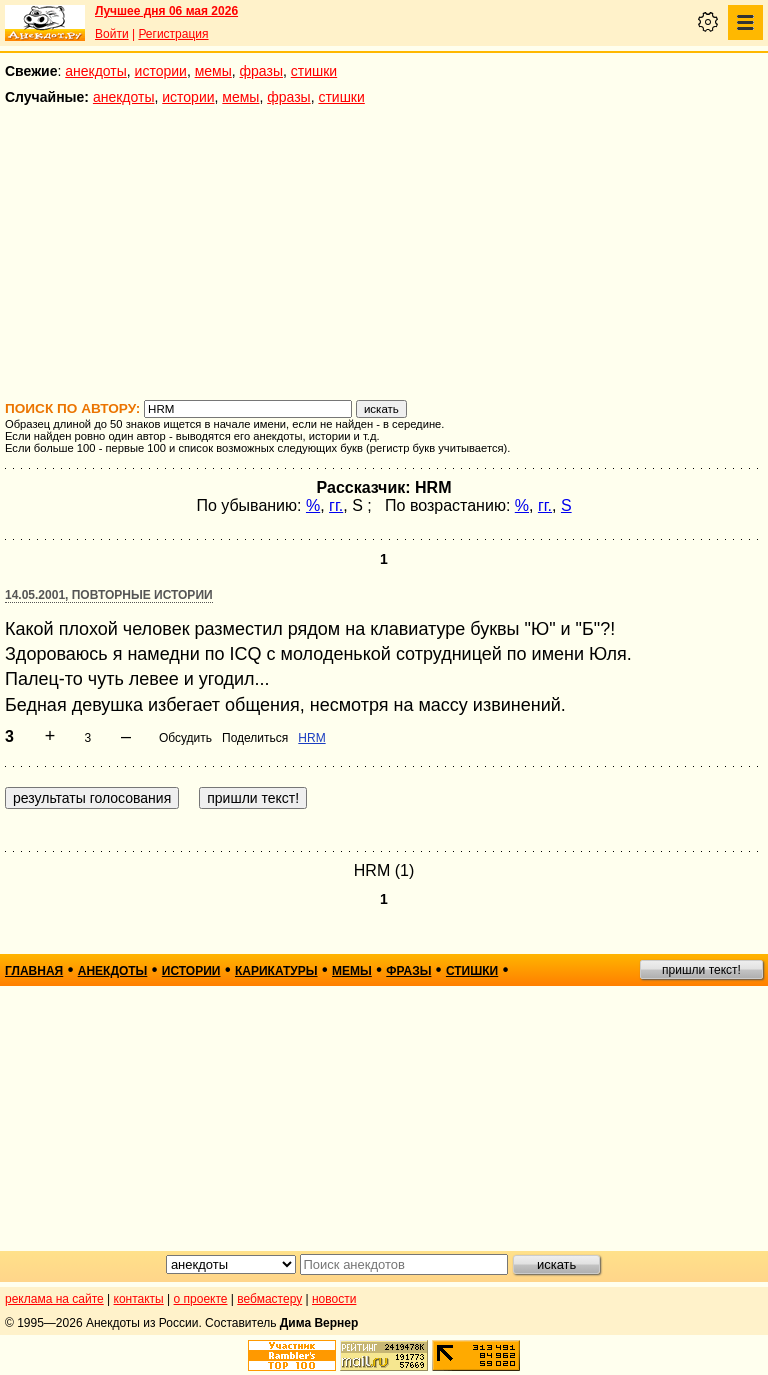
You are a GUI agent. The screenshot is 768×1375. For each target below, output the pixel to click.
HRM (311, 738)
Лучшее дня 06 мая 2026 (166, 11)
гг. (336, 505)
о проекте (201, 1299)
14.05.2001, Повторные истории (109, 595)
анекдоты (96, 71)
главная (34, 971)
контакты (139, 1299)
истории (161, 71)
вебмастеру (269, 1299)
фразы (261, 71)
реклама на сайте (54, 1299)
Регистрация (173, 34)
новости (334, 1299)
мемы (213, 71)
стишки (314, 71)
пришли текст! (701, 970)
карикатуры (276, 971)
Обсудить (185, 738)
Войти (112, 34)
